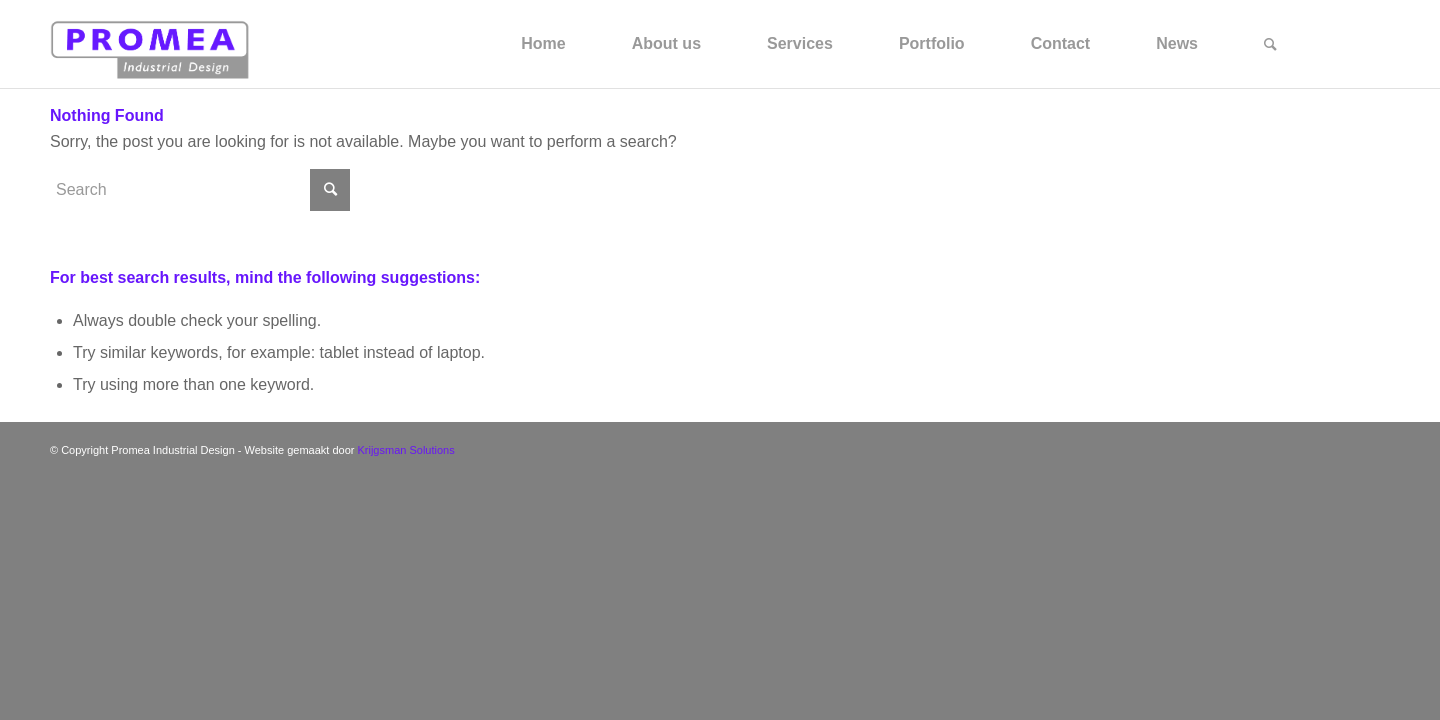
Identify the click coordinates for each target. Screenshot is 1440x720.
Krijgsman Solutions (405, 450)
